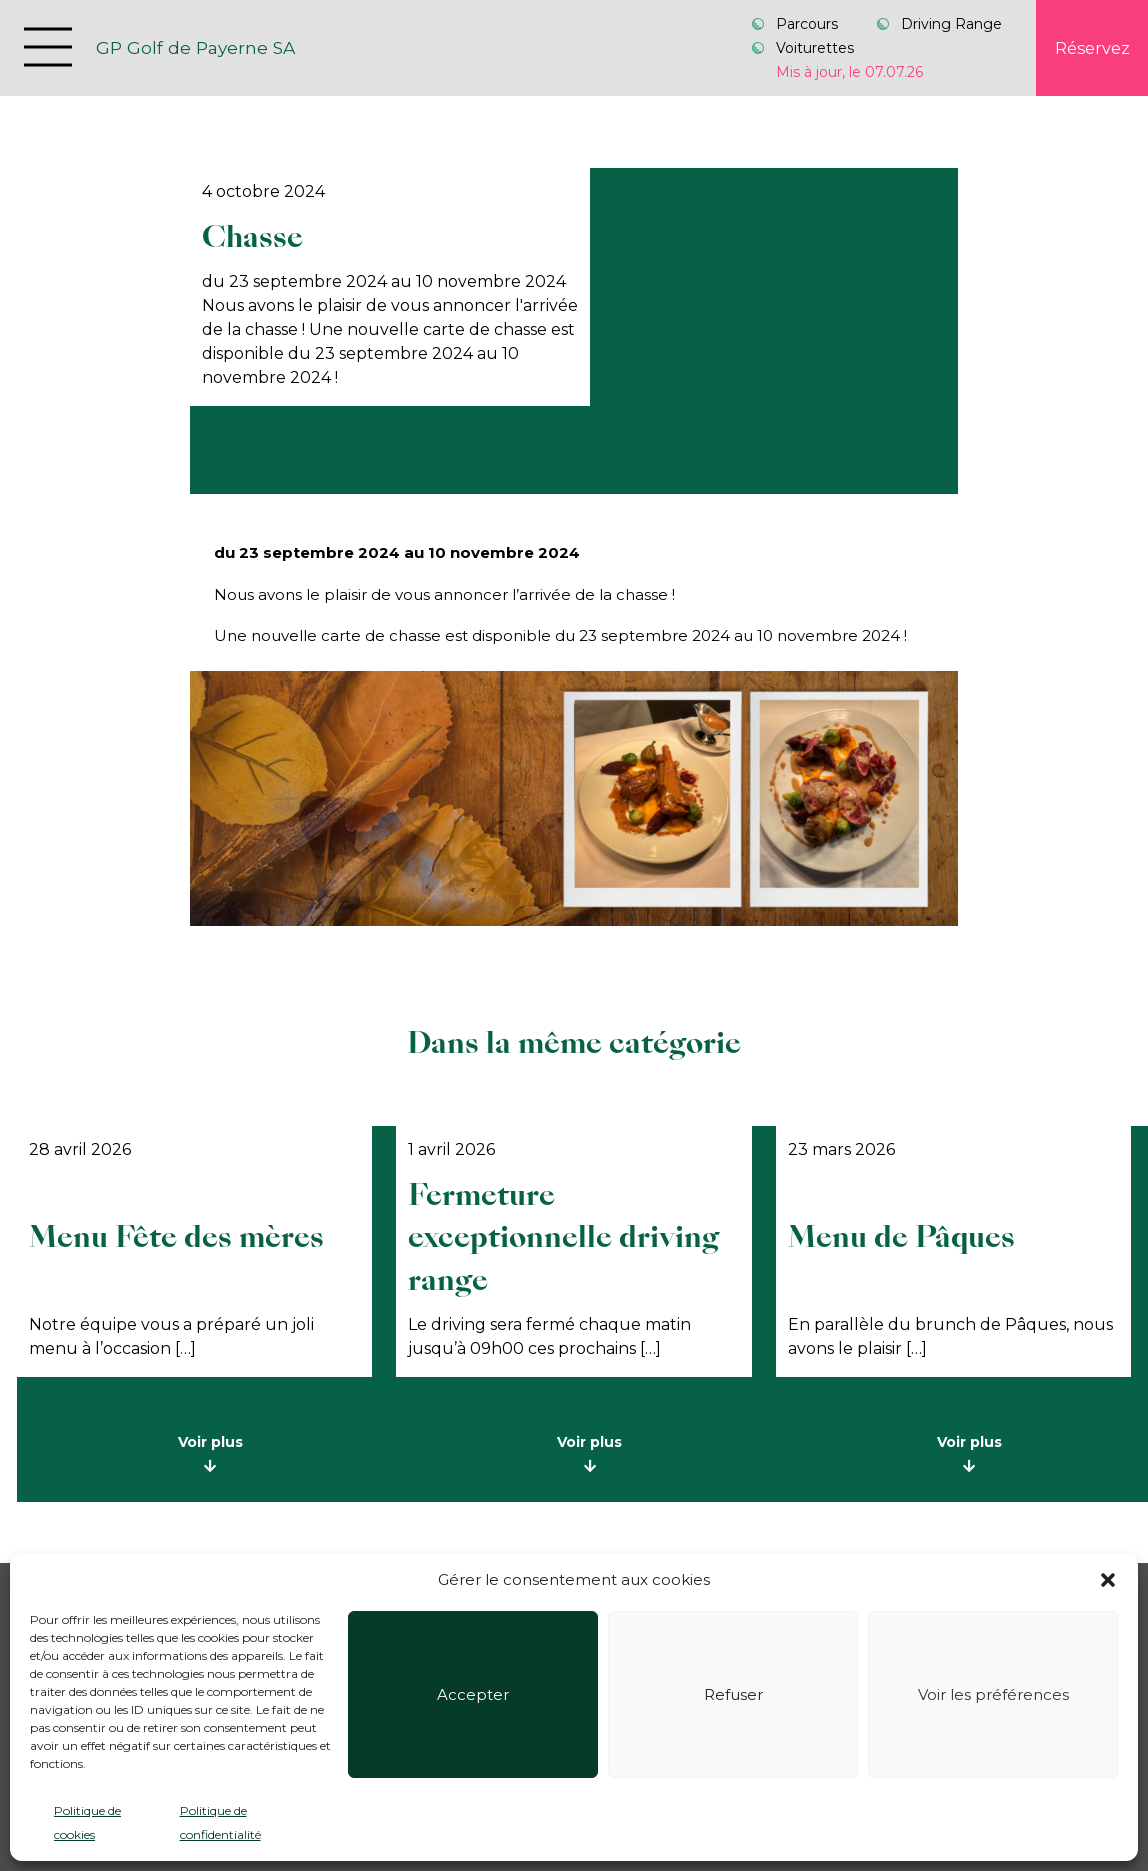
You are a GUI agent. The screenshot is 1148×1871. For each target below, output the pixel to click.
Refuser (733, 1694)
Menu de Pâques (901, 1237)
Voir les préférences (993, 1694)
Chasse (252, 237)
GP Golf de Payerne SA (195, 47)
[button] (1108, 1580)
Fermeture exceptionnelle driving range (563, 1237)
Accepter (473, 1694)
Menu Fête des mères (176, 1237)
